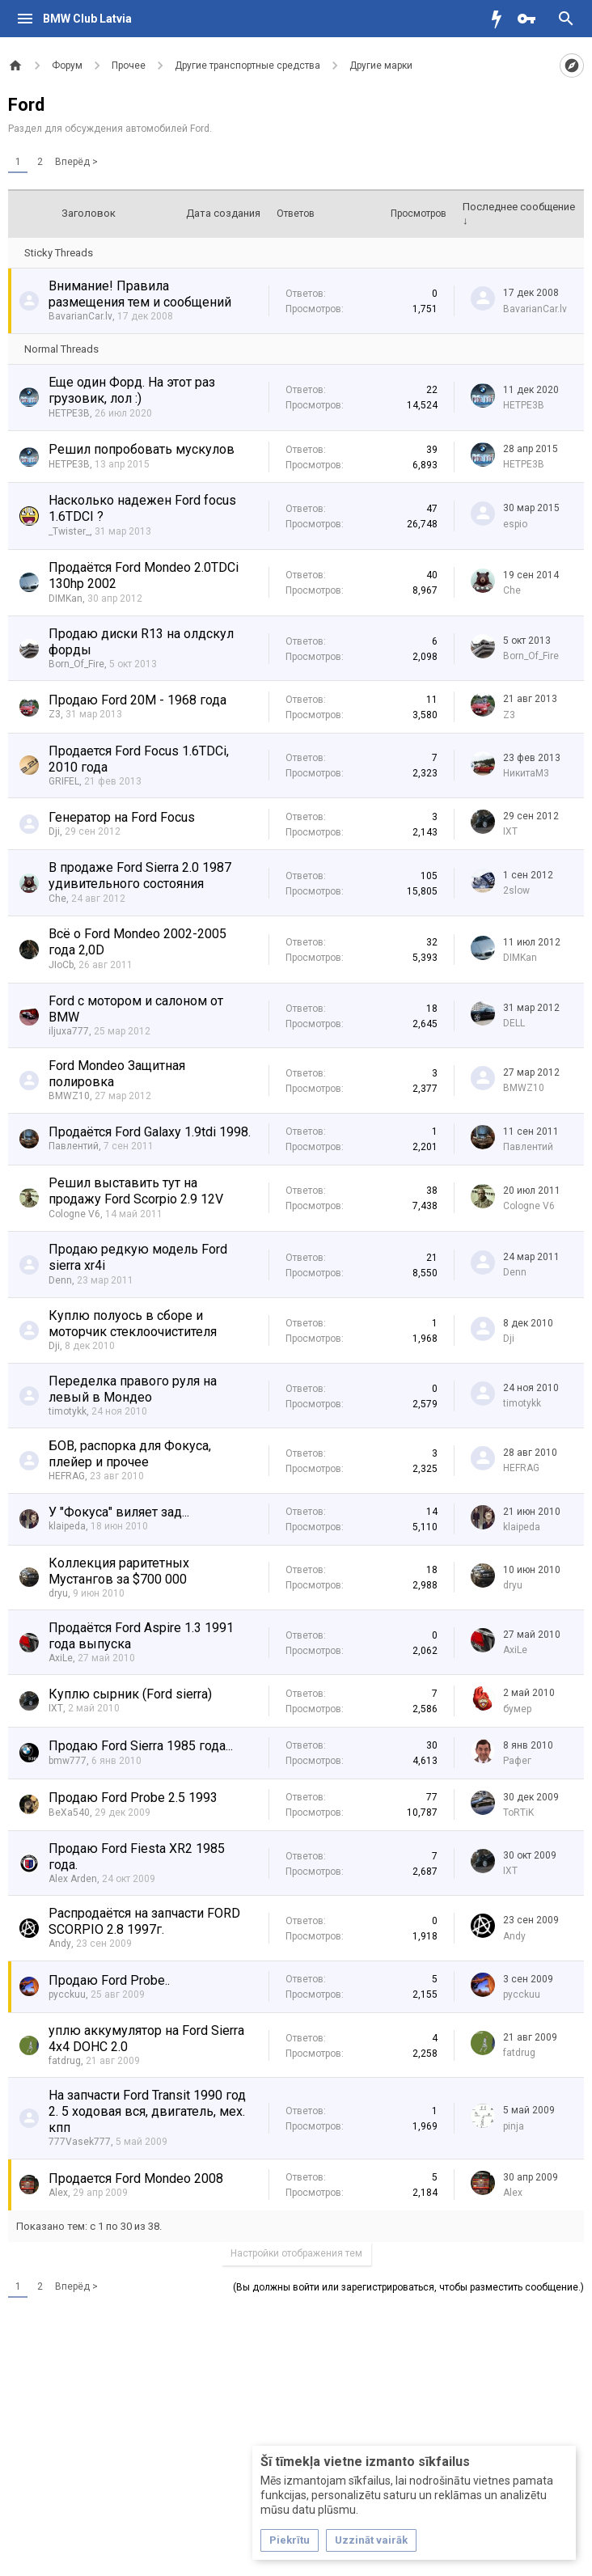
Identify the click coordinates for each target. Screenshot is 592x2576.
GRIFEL (64, 781)
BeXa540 (69, 1812)
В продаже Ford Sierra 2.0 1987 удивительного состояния (140, 875)
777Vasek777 (80, 2141)
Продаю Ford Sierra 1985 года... (141, 1745)
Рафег (517, 1760)
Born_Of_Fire (76, 664)
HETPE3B (69, 413)
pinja (513, 2126)
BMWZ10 (69, 1096)
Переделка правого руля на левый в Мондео (133, 1389)
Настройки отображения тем (296, 2253)
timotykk (68, 1411)
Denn (60, 1280)
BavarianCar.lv (80, 316)
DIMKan (65, 598)
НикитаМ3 (526, 773)
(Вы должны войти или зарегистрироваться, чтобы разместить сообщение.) (408, 2287)
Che (512, 590)
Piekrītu (289, 2540)
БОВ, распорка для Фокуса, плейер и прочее (130, 1454)
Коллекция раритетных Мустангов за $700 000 (119, 1571)
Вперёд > (76, 161)
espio (515, 524)
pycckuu (67, 1994)
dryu (58, 1593)
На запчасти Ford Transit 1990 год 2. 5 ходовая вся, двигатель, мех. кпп (147, 2111)
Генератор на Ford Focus (122, 817)
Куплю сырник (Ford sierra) (130, 1694)
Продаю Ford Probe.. (109, 1980)
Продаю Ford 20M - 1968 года (137, 700)
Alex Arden (73, 1878)
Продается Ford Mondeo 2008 (136, 2178)
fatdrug (65, 2060)
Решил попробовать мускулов (142, 449)
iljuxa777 (69, 1031)
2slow (516, 890)
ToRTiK (518, 1812)
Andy (60, 1943)
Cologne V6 (74, 1214)
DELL (514, 1023)
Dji (54, 831)
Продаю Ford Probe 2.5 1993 (133, 1797)
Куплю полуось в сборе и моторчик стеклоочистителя (133, 1323)
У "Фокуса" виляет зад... (119, 1512)
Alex (58, 2192)
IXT (510, 831)
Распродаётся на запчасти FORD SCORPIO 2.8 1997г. (144, 1921)
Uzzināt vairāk (371, 2540)
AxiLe (61, 1658)
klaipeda (67, 1526)
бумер (517, 1709)
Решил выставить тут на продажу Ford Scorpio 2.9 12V (136, 1191)
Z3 (55, 714)
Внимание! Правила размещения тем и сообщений (140, 294)
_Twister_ (69, 531)
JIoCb (61, 965)
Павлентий (74, 1146)
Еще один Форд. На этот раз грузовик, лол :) (132, 390)
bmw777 (68, 1760)
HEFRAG (67, 1476)
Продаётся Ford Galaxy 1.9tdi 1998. (150, 1132)
